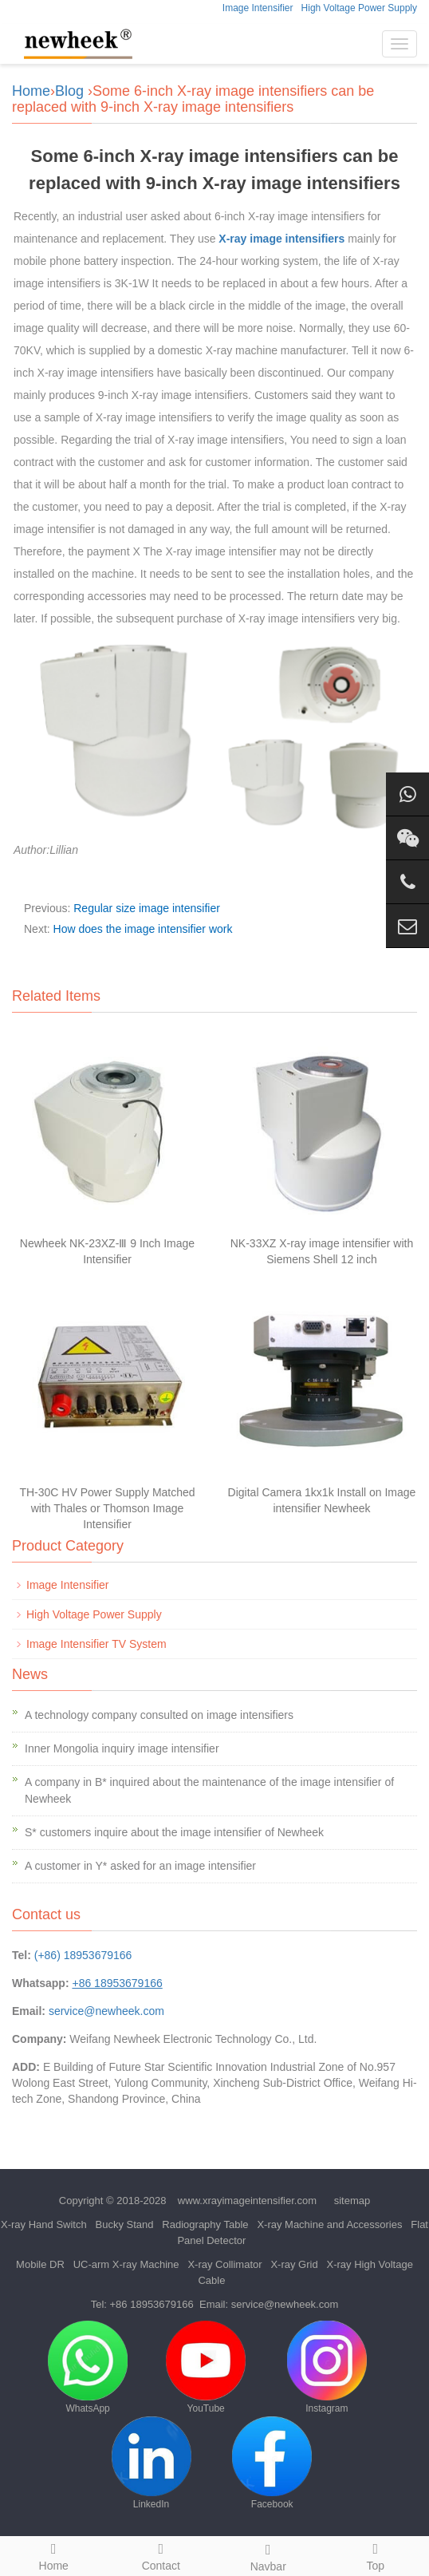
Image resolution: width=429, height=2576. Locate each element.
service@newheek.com (106, 2011)
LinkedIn (151, 2463)
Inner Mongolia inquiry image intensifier (122, 1748)
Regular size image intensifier (146, 908)
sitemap (352, 2201)
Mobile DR (40, 2264)
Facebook (272, 2463)
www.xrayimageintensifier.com (247, 2201)
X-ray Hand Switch (44, 2224)
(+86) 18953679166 (83, 1955)
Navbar (268, 2555)
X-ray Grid (293, 2264)
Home (31, 91)
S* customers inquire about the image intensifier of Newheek (174, 1832)
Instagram (327, 2367)
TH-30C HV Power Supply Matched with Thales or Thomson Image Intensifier (107, 1508)
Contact (161, 2554)
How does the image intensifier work (143, 929)
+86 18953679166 (152, 2304)
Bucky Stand (125, 2224)
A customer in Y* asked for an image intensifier (140, 1865)
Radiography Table (205, 2224)
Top (376, 2554)
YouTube (206, 2367)
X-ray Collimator (224, 2264)
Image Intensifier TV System (96, 1644)
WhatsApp (88, 2367)
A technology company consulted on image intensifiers (159, 1715)
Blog (69, 91)
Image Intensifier (257, 8)
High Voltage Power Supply (359, 8)
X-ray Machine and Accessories (329, 2224)
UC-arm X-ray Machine (126, 2264)
